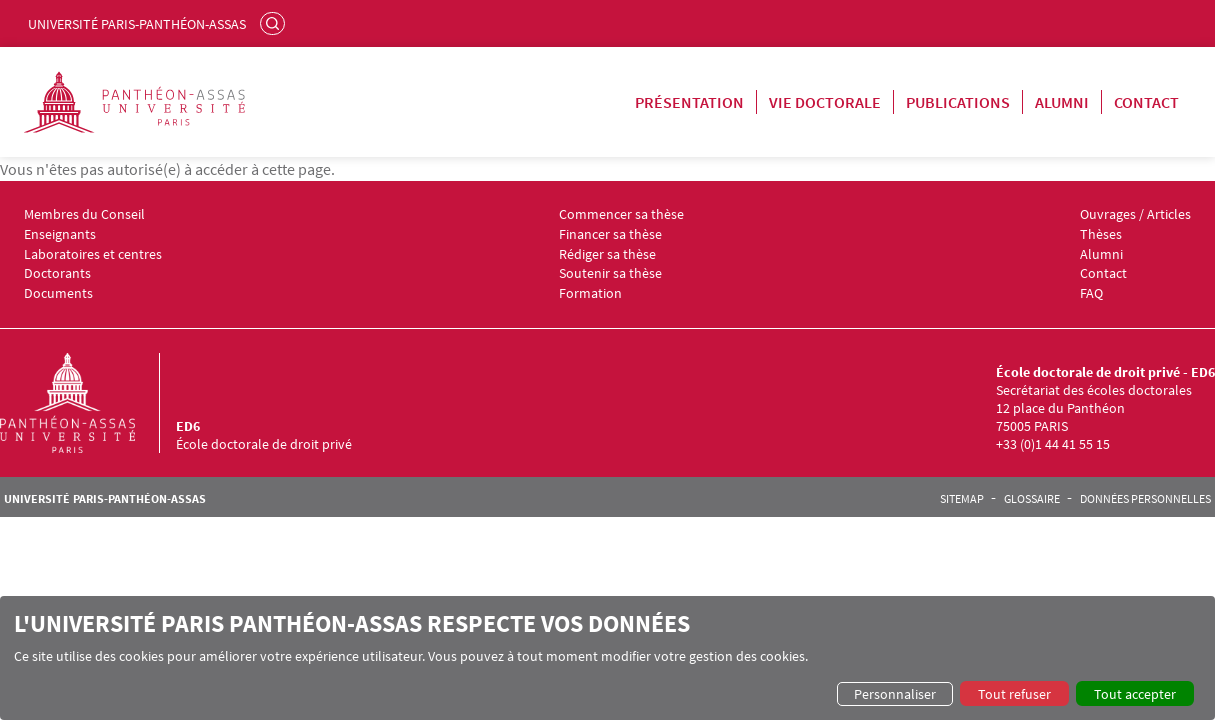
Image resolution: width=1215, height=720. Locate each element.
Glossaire (1032, 499)
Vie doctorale (825, 102)
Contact (1146, 102)
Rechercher (275, 23)
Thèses (1101, 234)
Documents (58, 293)
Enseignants (60, 234)
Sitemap (962, 499)
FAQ (1091, 293)
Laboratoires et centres (93, 254)
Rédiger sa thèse (607, 254)
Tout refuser (1014, 694)
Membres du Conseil (84, 214)
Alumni (1062, 102)
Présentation (689, 102)
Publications (958, 102)
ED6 (188, 426)
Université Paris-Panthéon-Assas (137, 24)
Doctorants (57, 273)
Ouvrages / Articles (1135, 214)
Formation (590, 293)
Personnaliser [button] (895, 694)
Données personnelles (1145, 499)
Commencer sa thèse (621, 214)
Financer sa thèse (610, 234)
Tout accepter (1135, 694)
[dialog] (607, 658)
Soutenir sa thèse (610, 273)
